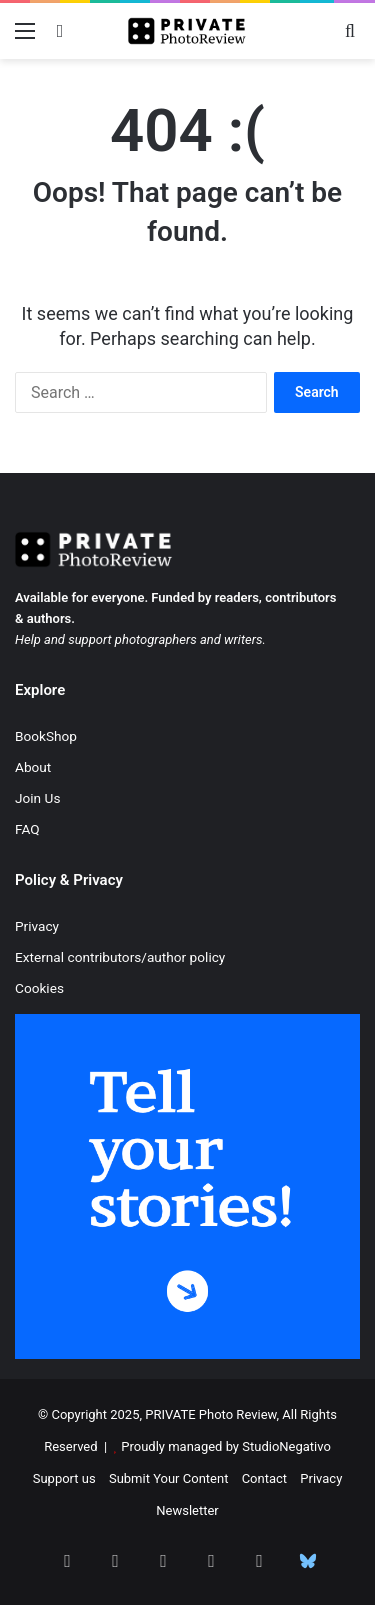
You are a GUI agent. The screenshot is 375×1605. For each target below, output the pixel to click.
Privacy (37, 926)
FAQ (27, 829)
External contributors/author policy (120, 957)
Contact (264, 1478)
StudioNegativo (286, 1446)
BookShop (46, 736)
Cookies (39, 988)
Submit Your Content (168, 1478)
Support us (64, 1478)
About (33, 767)
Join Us (37, 798)
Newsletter (187, 1510)
